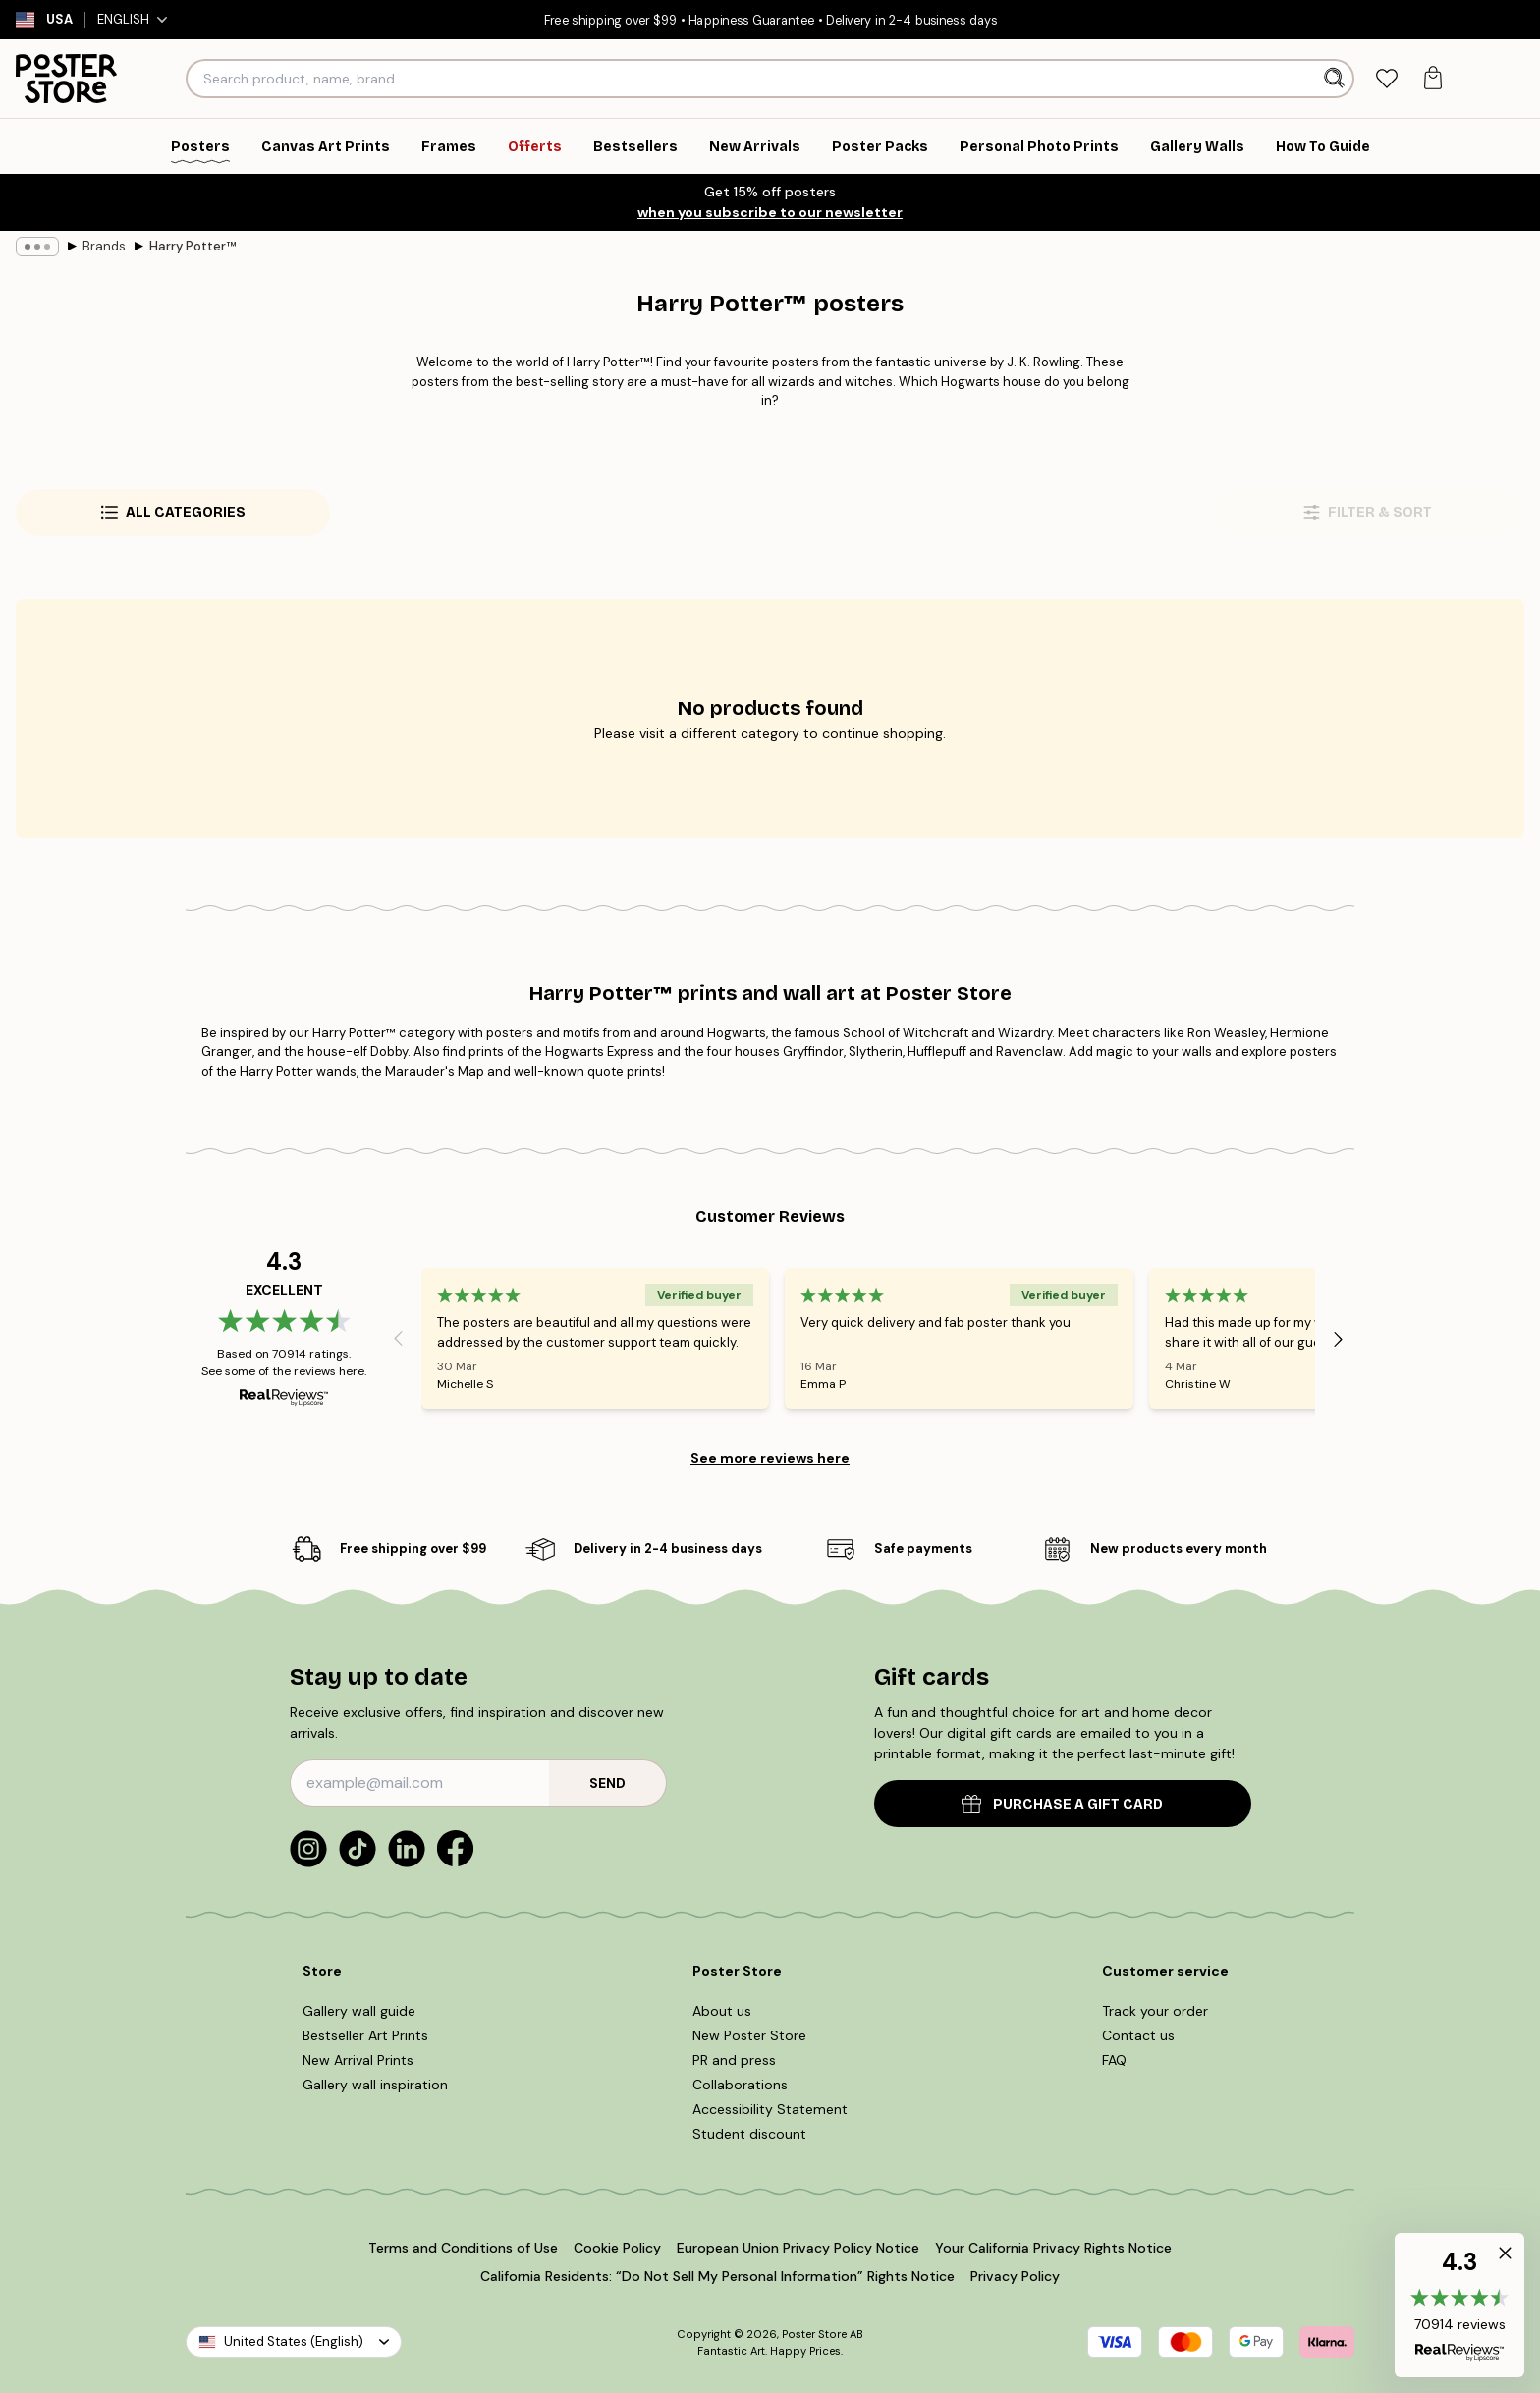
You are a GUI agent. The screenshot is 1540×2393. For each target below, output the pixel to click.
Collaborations (740, 2084)
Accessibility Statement (770, 2109)
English (132, 19)
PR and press (734, 2060)
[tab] (1386, 79)
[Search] (1336, 78)
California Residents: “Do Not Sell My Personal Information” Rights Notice (717, 2276)
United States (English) (293, 2341)
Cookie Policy (617, 2247)
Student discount (749, 2134)
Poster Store (814, 2334)
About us (721, 2011)
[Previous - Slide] (397, 1339)
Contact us (1138, 2035)
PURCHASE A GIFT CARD (1062, 1804)
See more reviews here (770, 1458)
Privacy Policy (1015, 2276)
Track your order (1155, 2011)
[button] (1459, 2305)
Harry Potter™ (192, 246)
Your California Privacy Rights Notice (1053, 2247)
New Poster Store (749, 2035)
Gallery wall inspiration (375, 2084)
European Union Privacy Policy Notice (798, 2247)
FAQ (1114, 2060)
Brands (104, 246)
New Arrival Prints (357, 2060)
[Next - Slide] (1338, 1339)
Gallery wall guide (358, 2011)
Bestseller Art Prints (365, 2035)
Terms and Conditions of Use (463, 2247)
